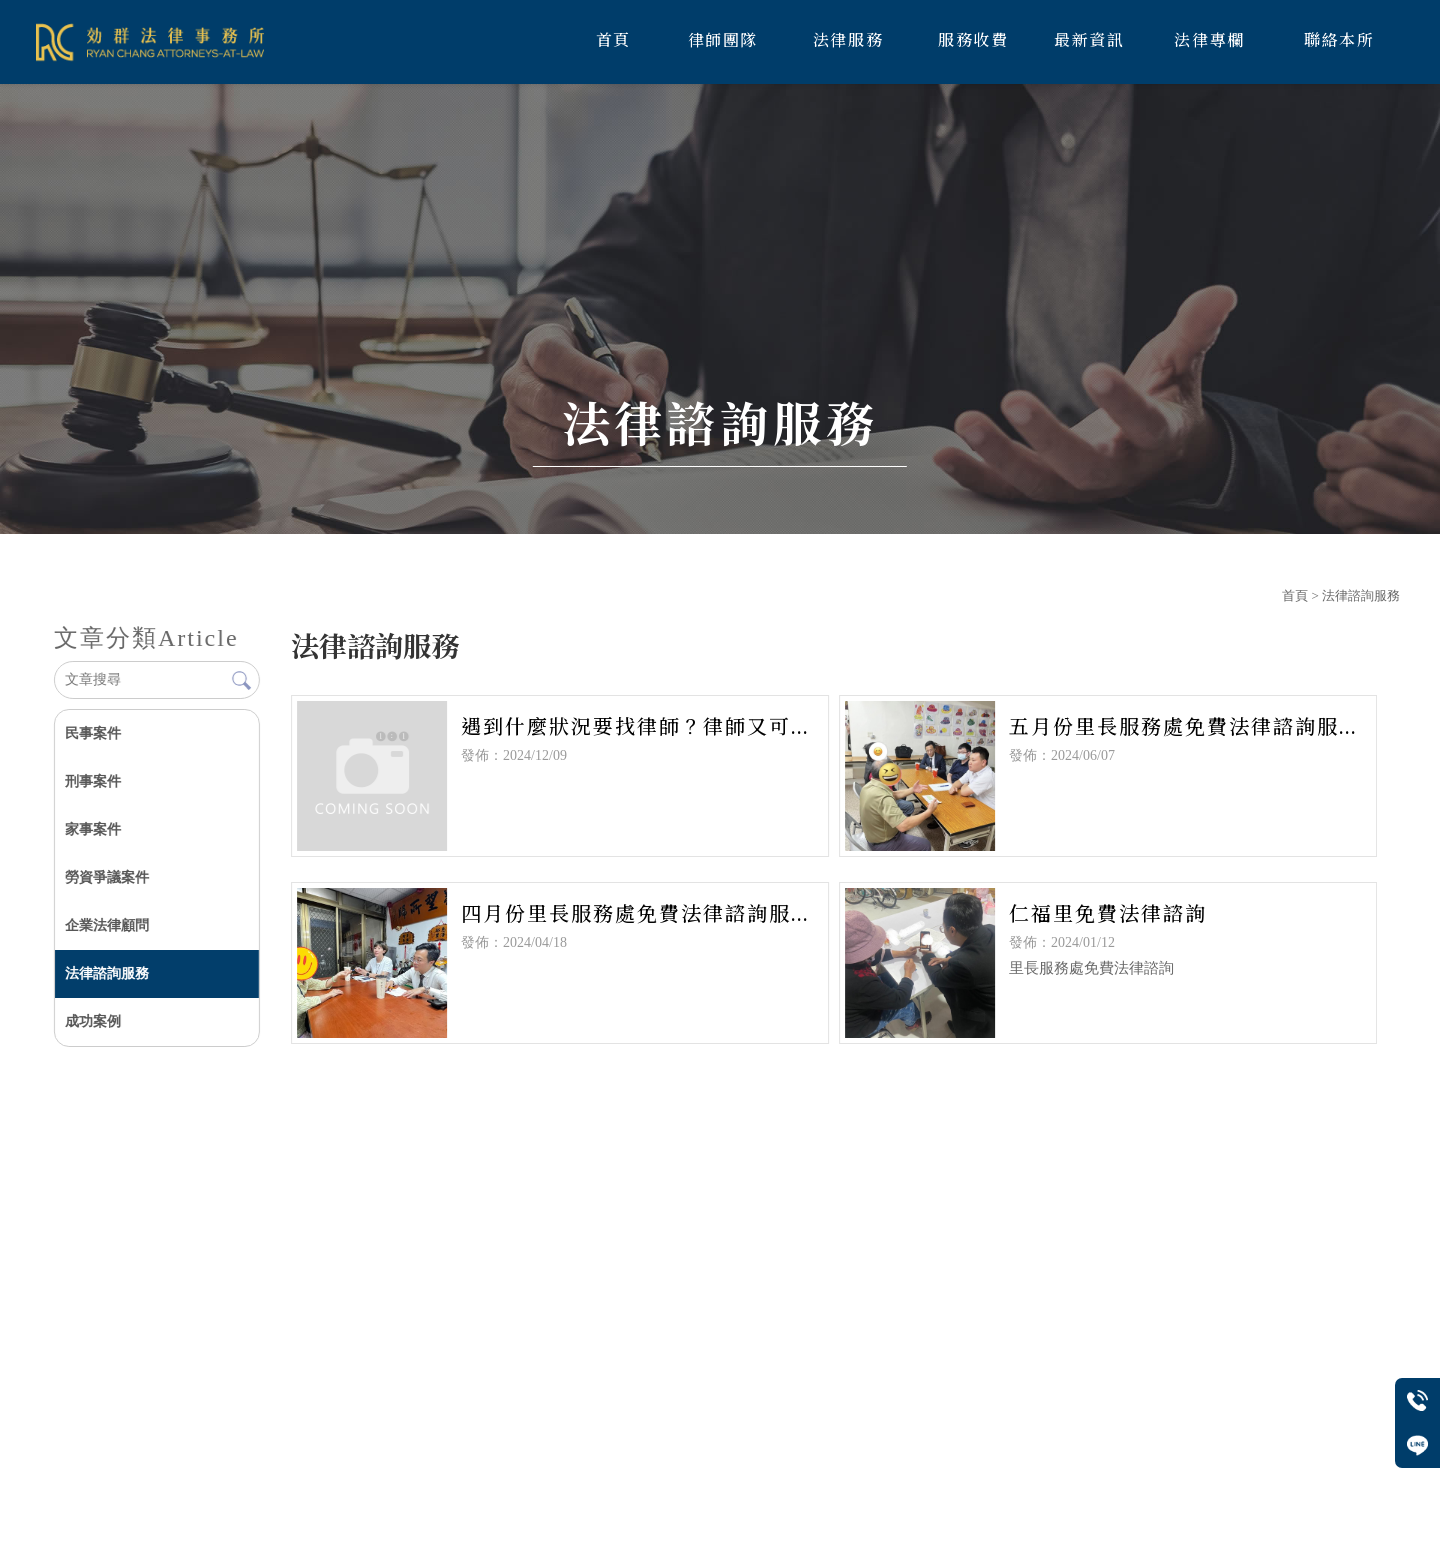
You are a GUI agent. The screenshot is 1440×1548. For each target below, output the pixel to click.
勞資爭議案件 (107, 877)
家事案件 (93, 829)
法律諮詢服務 (107, 973)
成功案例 (93, 1021)
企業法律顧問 (107, 925)
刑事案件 (93, 781)
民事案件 (93, 733)
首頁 (1295, 595)
